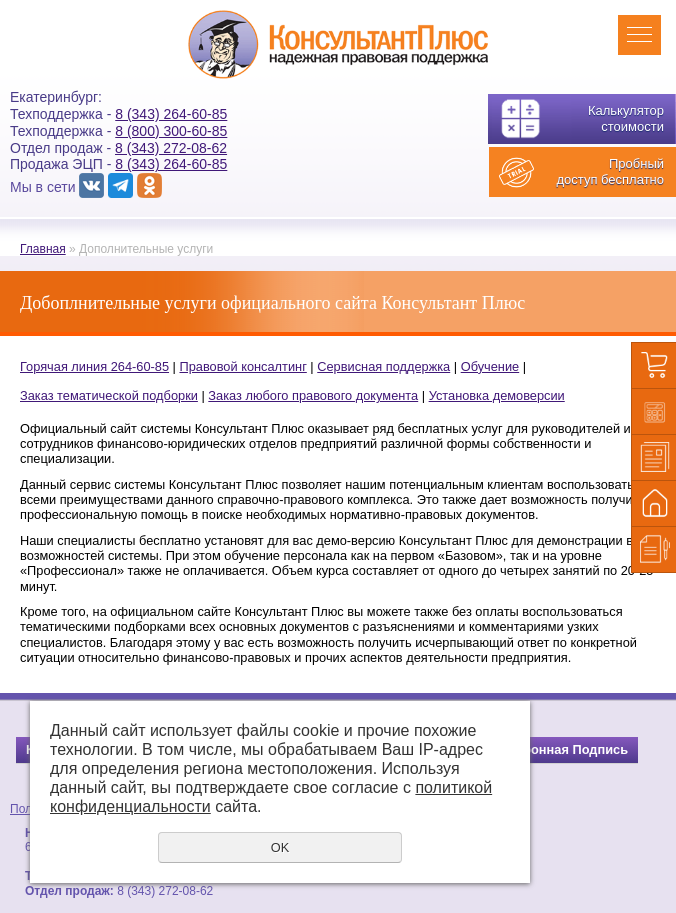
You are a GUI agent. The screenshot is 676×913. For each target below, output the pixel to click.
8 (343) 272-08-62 (171, 148)
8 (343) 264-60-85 (171, 114)
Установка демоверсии (497, 395)
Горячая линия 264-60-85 (94, 366)
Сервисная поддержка (383, 366)
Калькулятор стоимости (626, 118)
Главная (43, 249)
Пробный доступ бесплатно (610, 171)
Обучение (490, 366)
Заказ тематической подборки (109, 395)
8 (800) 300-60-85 (171, 131)
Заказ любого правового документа (313, 395)
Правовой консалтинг (242, 366)
